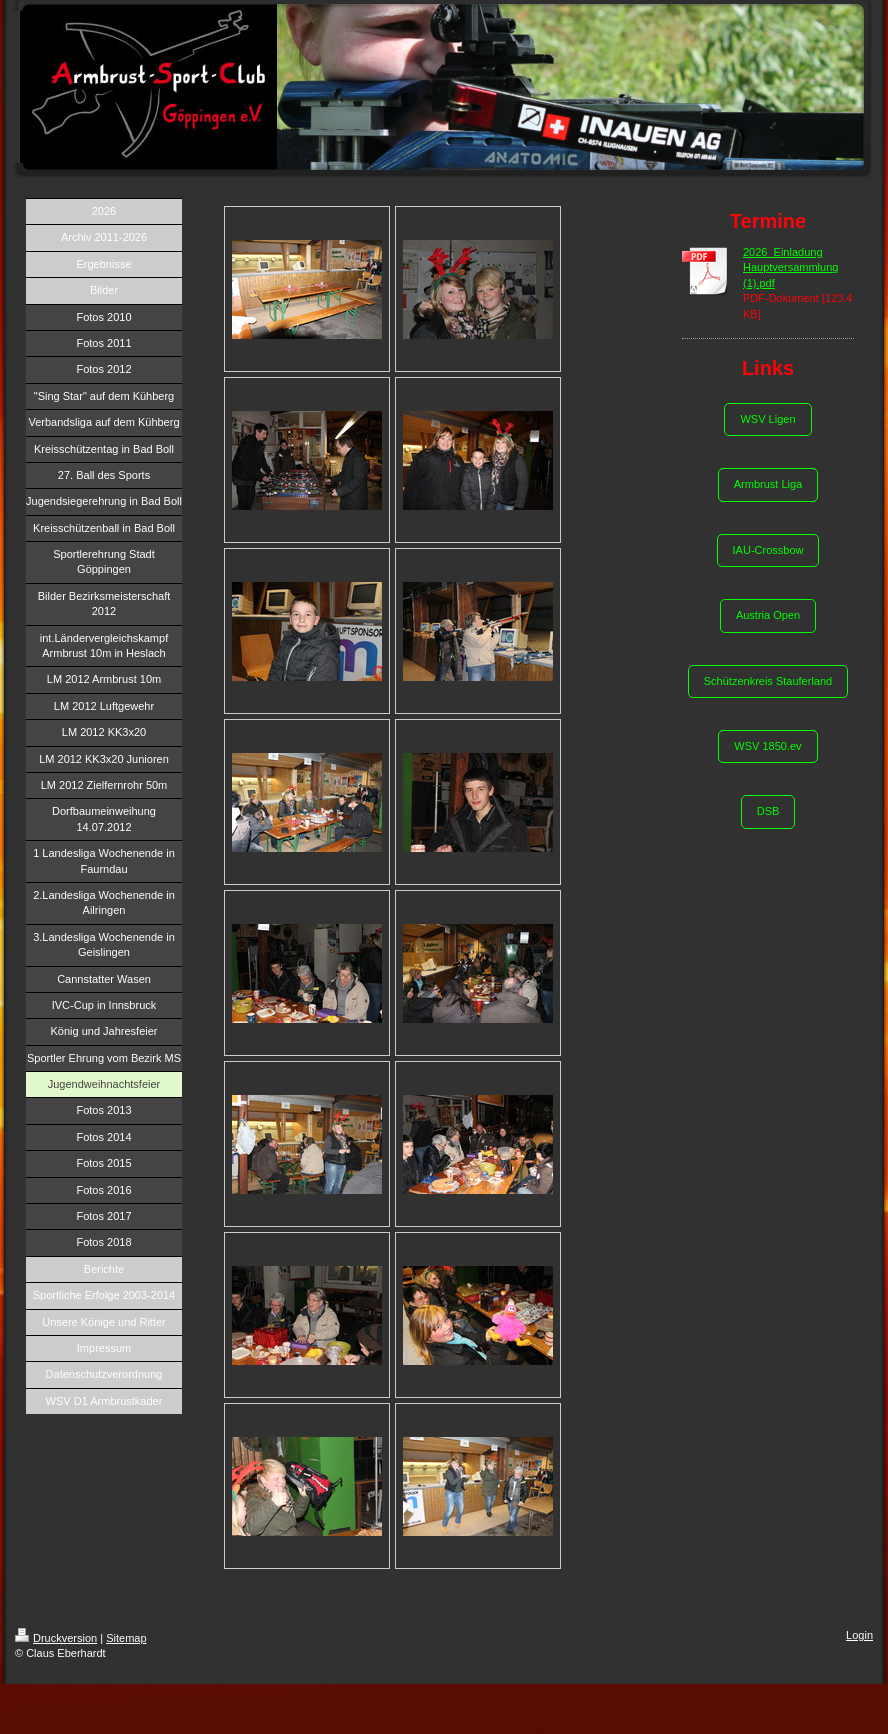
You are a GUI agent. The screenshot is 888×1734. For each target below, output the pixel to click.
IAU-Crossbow (768, 550)
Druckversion (56, 1638)
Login (859, 1635)
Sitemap (126, 1638)
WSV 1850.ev (767, 746)
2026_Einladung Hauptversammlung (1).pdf (790, 267)
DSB (768, 811)
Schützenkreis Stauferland (768, 681)
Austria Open (768, 615)
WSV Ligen (767, 419)
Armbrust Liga (768, 484)
